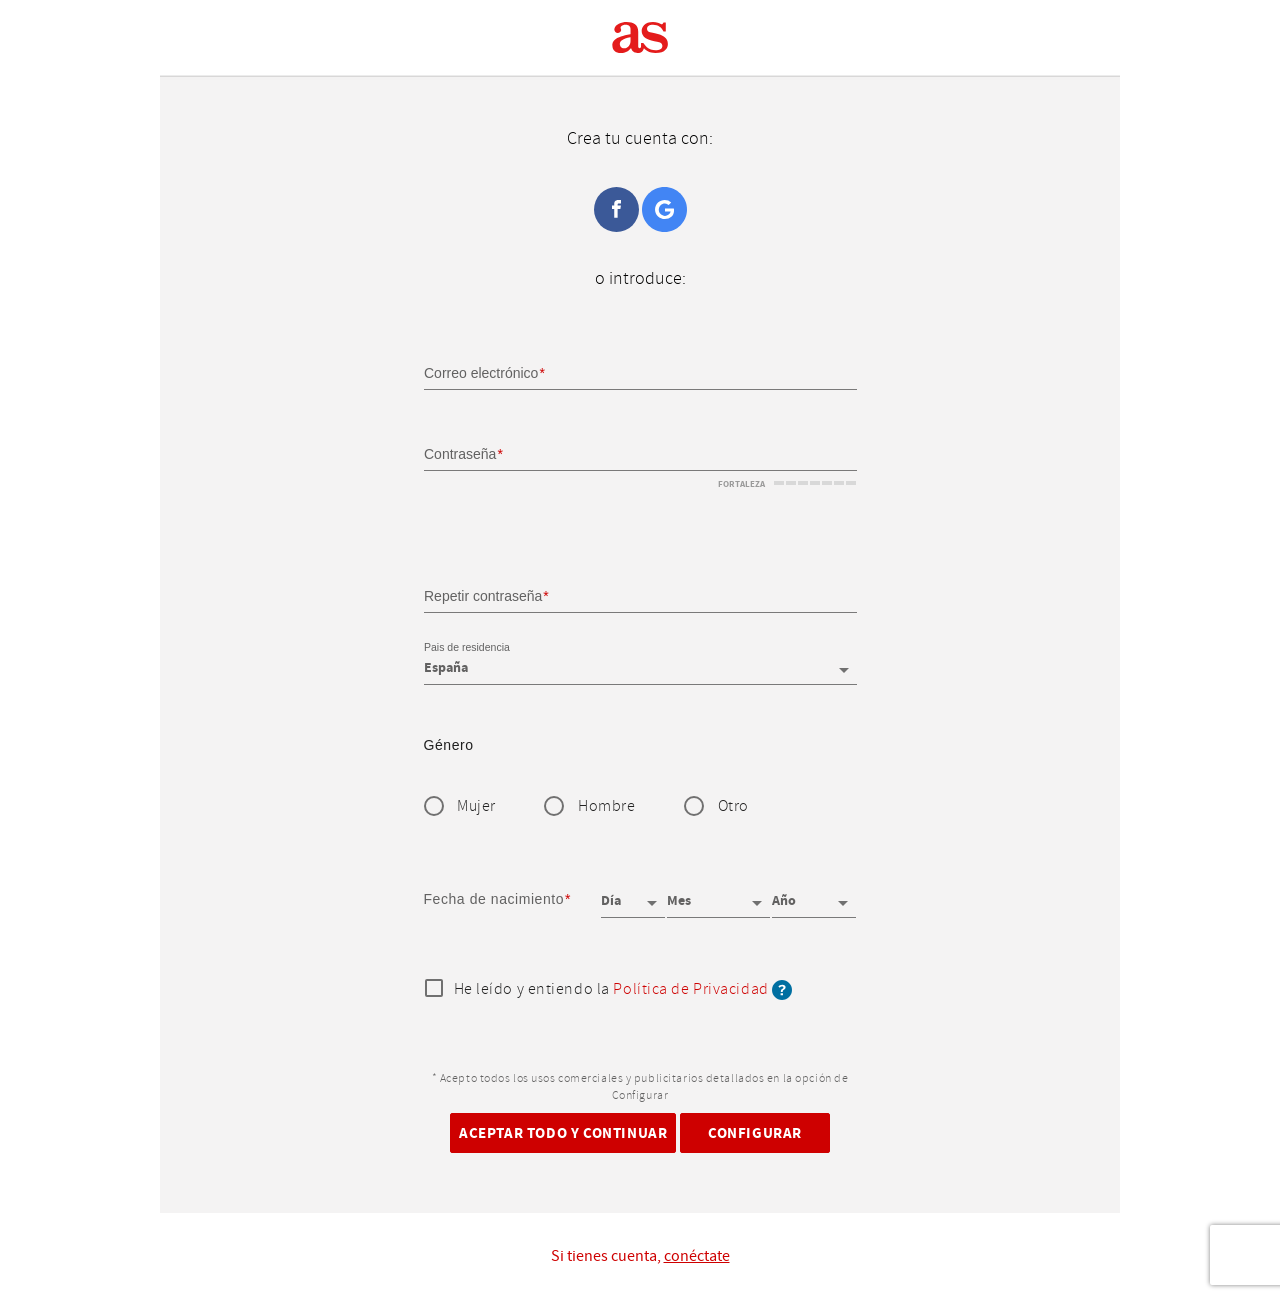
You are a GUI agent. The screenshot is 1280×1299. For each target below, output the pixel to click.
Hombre (606, 806)
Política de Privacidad (690, 989)
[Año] (814, 894)
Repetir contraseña (483, 595)
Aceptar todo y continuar (563, 1132)
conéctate (697, 1256)
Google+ (664, 209)
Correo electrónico (481, 373)
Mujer (476, 806)
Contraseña (460, 454)
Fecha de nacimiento (494, 899)
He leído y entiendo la (623, 990)
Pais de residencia (467, 648)
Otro (733, 806)
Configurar (755, 1132)
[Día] (633, 894)
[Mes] (718, 894)
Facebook (616, 209)
